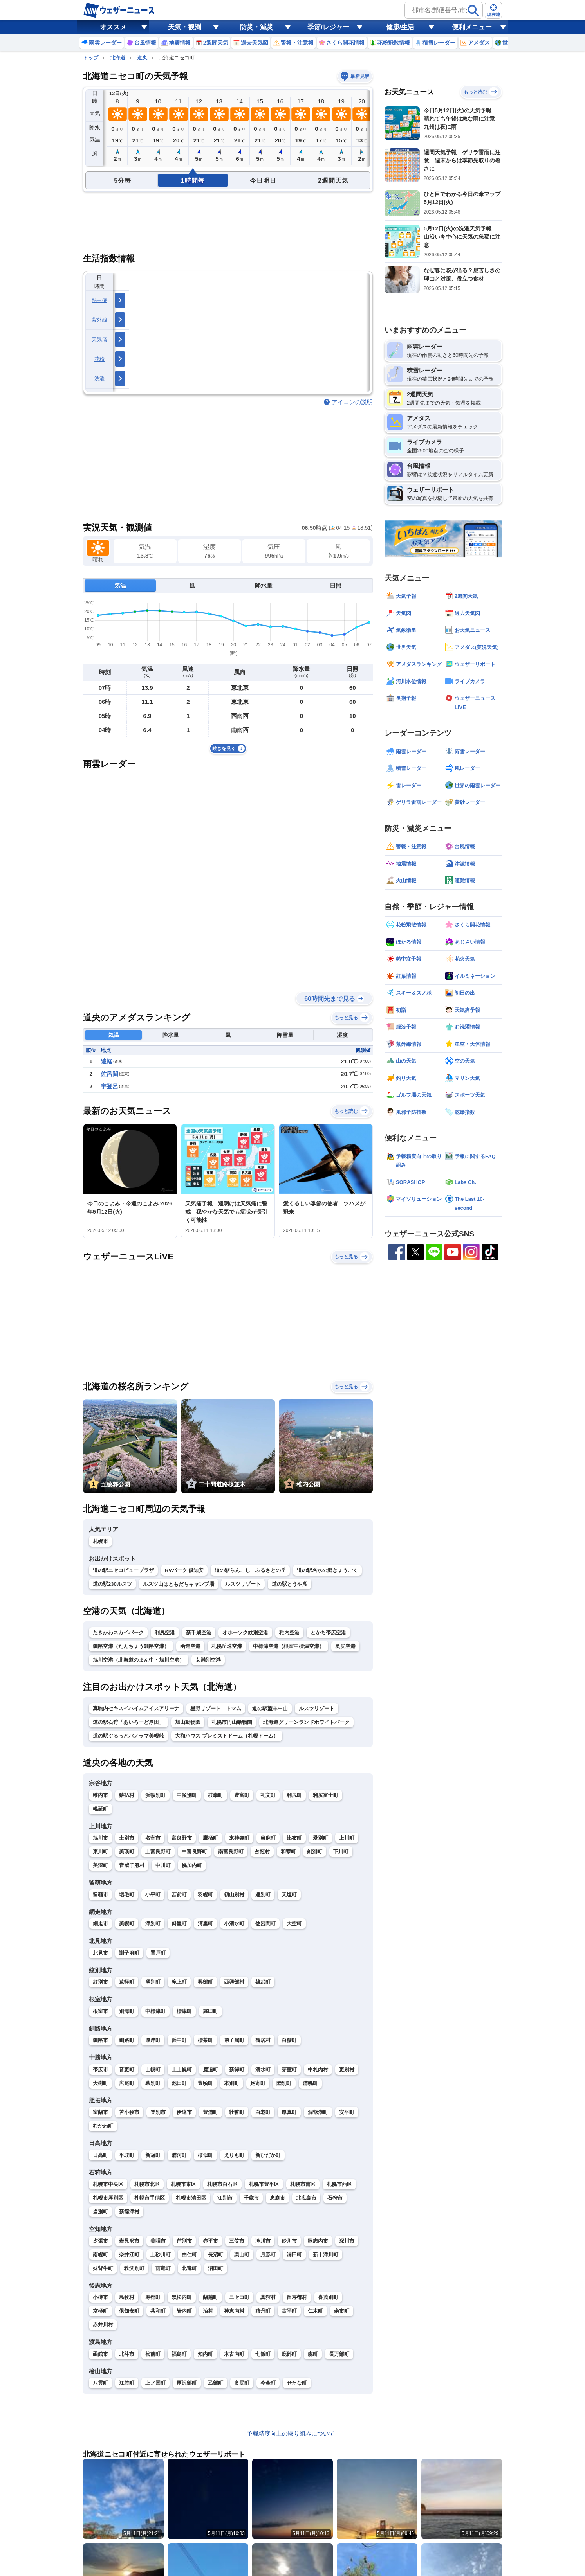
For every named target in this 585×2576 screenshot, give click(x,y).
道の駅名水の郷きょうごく (327, 1570)
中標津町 (155, 2011)
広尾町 (126, 2083)
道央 (142, 58)
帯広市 (100, 2069)
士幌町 (153, 2069)
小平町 (153, 1895)
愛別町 (320, 1838)
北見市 (100, 1953)
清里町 (205, 1924)
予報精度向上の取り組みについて (291, 2433)
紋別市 (100, 1982)
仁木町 (315, 2311)
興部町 (205, 1982)
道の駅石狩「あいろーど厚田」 (128, 1722)
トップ (90, 58)
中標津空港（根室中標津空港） (288, 1646)
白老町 (263, 2112)
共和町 (158, 2311)
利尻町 (294, 1795)
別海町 (126, 2011)
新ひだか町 (268, 2155)
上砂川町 (160, 2255)
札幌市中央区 (108, 2184)
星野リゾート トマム (215, 1708)
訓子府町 (129, 1953)
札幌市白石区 (222, 2184)
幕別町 (153, 2083)
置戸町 (158, 1953)
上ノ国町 (155, 2383)
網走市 (100, 1924)
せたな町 (297, 2383)
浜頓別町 (155, 1795)
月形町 (268, 2255)
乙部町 (215, 2383)
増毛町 (126, 1895)
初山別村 (234, 1895)
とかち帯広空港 (328, 1632)
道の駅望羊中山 (270, 1708)
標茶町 (205, 2040)
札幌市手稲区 (149, 2198)
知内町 (205, 2354)
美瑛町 (126, 1852)
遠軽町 (126, 1982)
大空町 (294, 1924)
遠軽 (106, 1061)
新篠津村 (129, 2211)
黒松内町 (182, 2297)
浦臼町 (294, 2255)
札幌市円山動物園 (231, 1722)
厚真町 (289, 2112)
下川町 (340, 1852)
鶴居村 (263, 2040)
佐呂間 (109, 1074)
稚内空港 (289, 1632)
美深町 (100, 1865)
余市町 (341, 2311)
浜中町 (179, 2040)
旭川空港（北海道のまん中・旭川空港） (138, 1660)
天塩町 (289, 1895)
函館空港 (190, 1646)
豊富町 (241, 1795)
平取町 (126, 2155)
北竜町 (189, 2268)
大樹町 (100, 2083)
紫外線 (99, 319)
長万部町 (339, 2354)
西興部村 (234, 1982)
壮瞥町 (236, 2112)
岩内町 (184, 2311)
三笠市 (236, 2241)
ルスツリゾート (243, 1584)
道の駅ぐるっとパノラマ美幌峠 (128, 1736)
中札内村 (318, 2069)
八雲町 (100, 2383)
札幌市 (100, 1541)
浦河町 (179, 2155)
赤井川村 (103, 2325)
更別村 (346, 2069)
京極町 (100, 2311)
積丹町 (263, 2311)
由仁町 (189, 2255)
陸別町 (284, 2083)
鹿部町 (289, 2354)
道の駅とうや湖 (289, 1584)
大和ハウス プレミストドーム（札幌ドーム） (226, 1736)
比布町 (294, 1838)
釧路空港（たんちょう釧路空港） (131, 1646)
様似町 (205, 2155)
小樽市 (100, 2297)
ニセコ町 (239, 2297)
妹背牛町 (103, 2268)
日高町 (100, 2155)
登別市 (158, 2112)
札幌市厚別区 (108, 2198)
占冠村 (262, 1852)
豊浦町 (210, 2112)
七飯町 (263, 2354)
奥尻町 (241, 2383)
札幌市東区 (183, 2184)
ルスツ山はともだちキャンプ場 (178, 1584)
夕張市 (100, 2241)
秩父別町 (134, 2268)
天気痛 (99, 339)
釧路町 (126, 2040)
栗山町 (241, 2255)
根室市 (100, 2011)
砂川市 (289, 2241)
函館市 (100, 2354)
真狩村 (268, 2297)
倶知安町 (129, 2311)
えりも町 (234, 2155)
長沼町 (215, 2255)
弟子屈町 (234, 2040)
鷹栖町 (210, 1838)
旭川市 (100, 1838)
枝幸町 (215, 1795)
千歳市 (251, 2198)
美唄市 (158, 2241)
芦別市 (184, 2241)
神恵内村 (234, 2311)
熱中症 (99, 300)
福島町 (179, 2354)
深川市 (346, 2241)
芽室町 (289, 2069)
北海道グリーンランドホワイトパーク (306, 1722)
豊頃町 (205, 2083)
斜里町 (179, 1924)
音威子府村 (131, 1865)
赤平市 (210, 2241)
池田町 (179, 2083)
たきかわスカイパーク (118, 1632)
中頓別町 (187, 1795)
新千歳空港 (198, 1632)
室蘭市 (100, 2112)
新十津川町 (325, 2255)
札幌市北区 (147, 2184)
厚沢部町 (187, 2383)
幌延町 (100, 1809)
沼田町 (215, 2268)
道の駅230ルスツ (112, 1584)
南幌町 (100, 2255)
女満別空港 (208, 1660)
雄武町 (263, 1982)
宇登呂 (109, 1086)
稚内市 (100, 1795)
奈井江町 (129, 2255)
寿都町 (153, 2297)
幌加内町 (192, 1865)
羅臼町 (210, 2011)
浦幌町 (310, 2083)
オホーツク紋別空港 (245, 1632)
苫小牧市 (129, 2112)
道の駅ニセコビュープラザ (123, 1570)
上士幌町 (182, 2069)
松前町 (153, 2354)
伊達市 (184, 2112)
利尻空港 (165, 1632)
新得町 (236, 2069)
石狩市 (335, 2198)
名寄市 (153, 1838)
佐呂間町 (265, 1924)
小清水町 (234, 1924)
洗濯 (99, 378)
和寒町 (288, 1852)
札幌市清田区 (191, 2198)
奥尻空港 (345, 1646)
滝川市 (263, 2241)
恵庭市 (277, 2198)
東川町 (100, 1852)
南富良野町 (231, 1852)
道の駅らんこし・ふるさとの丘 (250, 1570)
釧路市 (100, 2040)
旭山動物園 (187, 1722)
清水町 (263, 2069)
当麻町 (268, 1838)
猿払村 (126, 1795)
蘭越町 (210, 2297)
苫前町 (179, 1895)
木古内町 (234, 2354)
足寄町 (257, 2083)
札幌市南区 (303, 2184)
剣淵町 (314, 1852)
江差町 (126, 2383)
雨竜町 (163, 2268)
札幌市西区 (339, 2184)
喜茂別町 (328, 2297)
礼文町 (268, 1795)
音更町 (126, 2069)
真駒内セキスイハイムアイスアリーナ (136, 1708)
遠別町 (263, 1895)
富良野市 (182, 1838)
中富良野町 (194, 1852)
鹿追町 (210, 2069)
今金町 (268, 2383)
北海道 (117, 58)
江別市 (225, 2198)
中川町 (163, 1865)
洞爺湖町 (318, 2112)
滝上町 (179, 1982)
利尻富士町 (325, 1795)
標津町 (184, 2011)
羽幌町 (205, 1895)
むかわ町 (103, 2126)
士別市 (126, 1838)
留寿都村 (297, 2297)
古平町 (289, 2311)
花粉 (99, 359)
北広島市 (306, 2198)
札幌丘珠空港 (226, 1646)
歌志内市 (318, 2241)
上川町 (346, 1838)
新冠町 (153, 2155)
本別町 (231, 2083)
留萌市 (100, 1895)
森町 (313, 2354)
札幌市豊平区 (264, 2184)
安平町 (346, 2112)
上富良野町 (158, 1852)
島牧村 (126, 2297)
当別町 (100, 2211)
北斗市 (126, 2354)
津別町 (153, 1924)
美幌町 (126, 1924)
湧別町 (153, 1982)
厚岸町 (153, 2040)
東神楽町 (239, 1838)
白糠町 (289, 2040)
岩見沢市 (129, 2241)
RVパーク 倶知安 (184, 1570)
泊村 (208, 2311)
